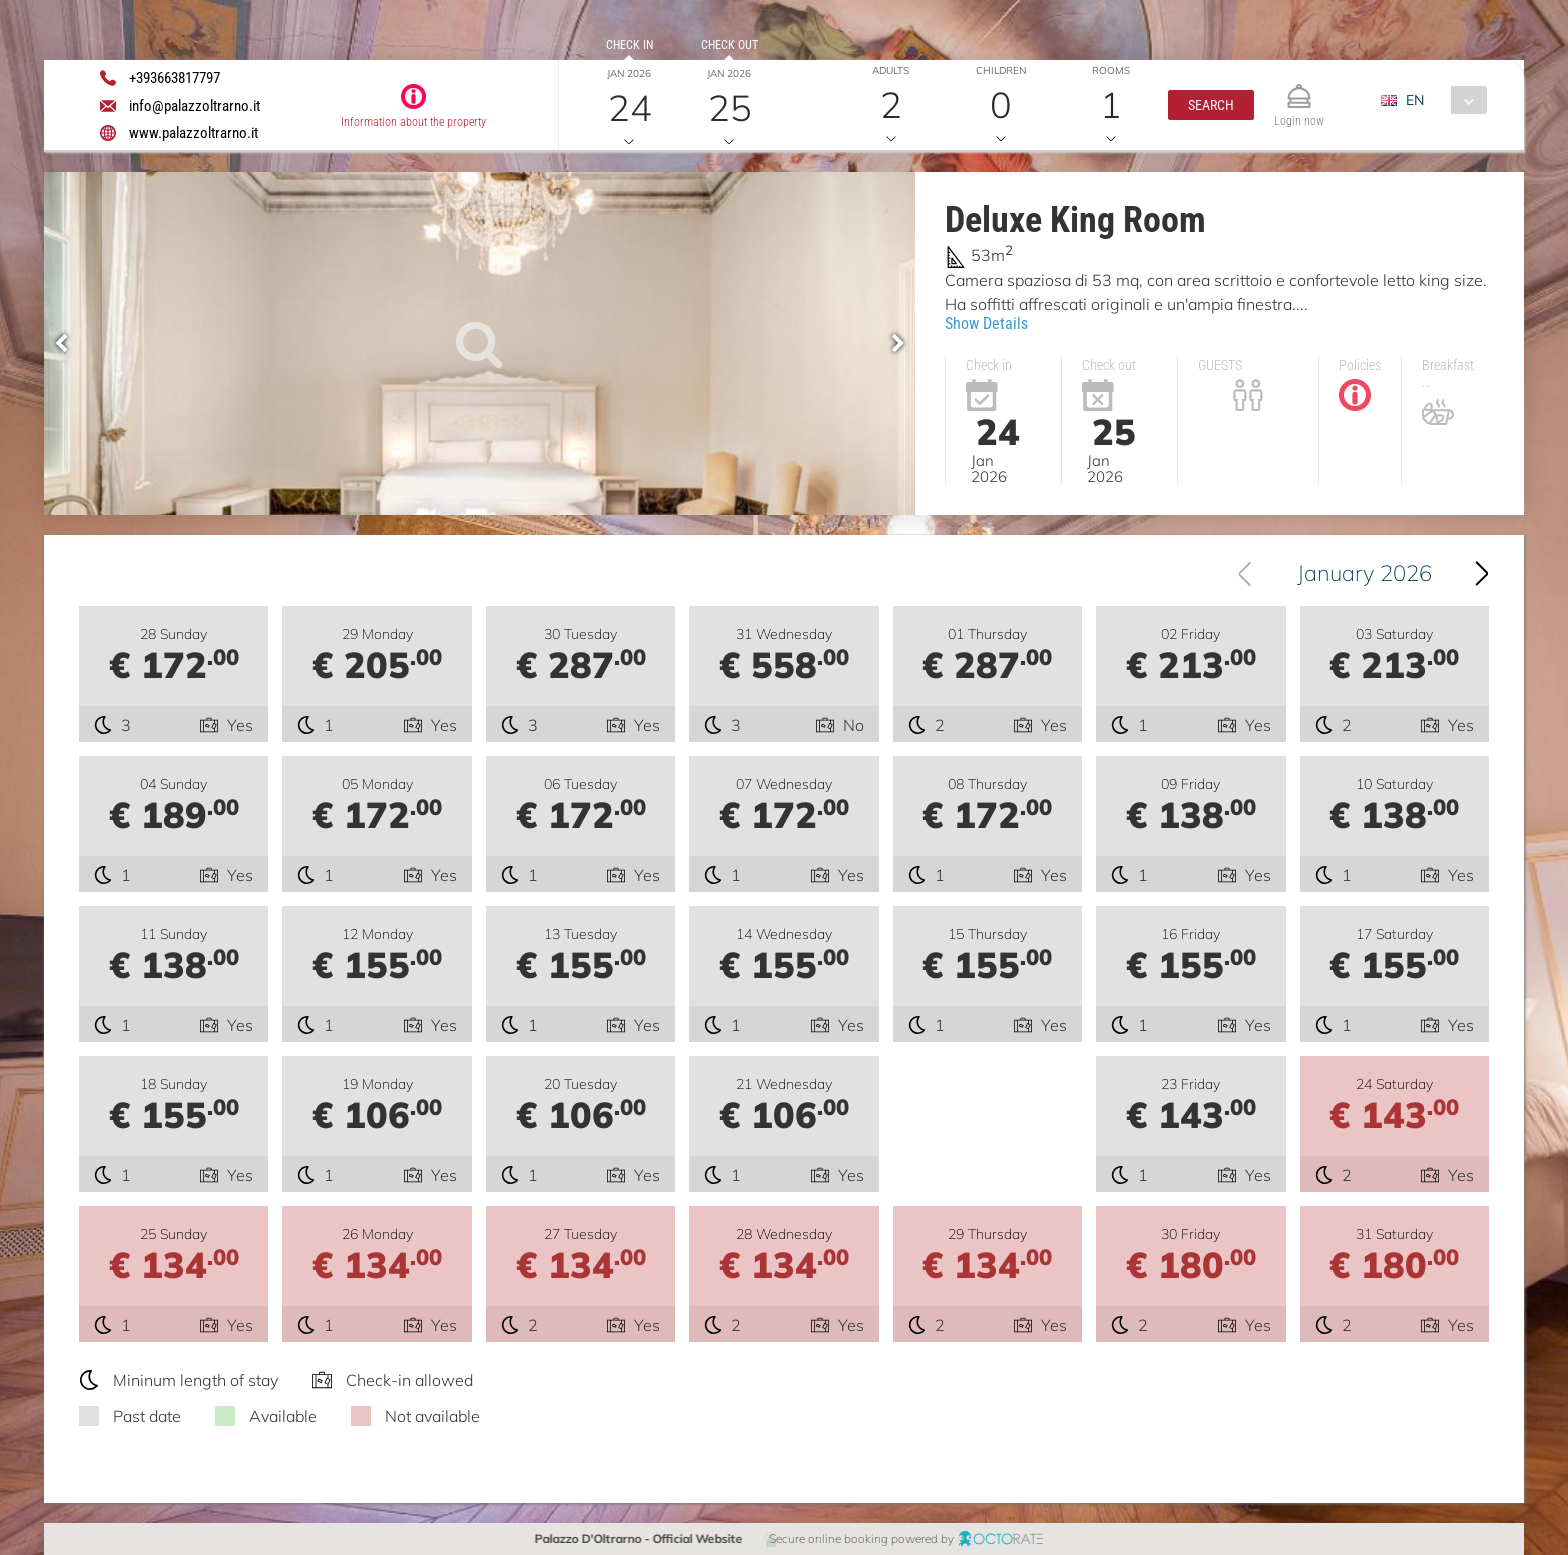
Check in (629, 45)
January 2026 (1364, 573)
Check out (729, 45)
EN (1415, 100)
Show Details (986, 323)
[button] (1211, 105)
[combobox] (1441, 100)
